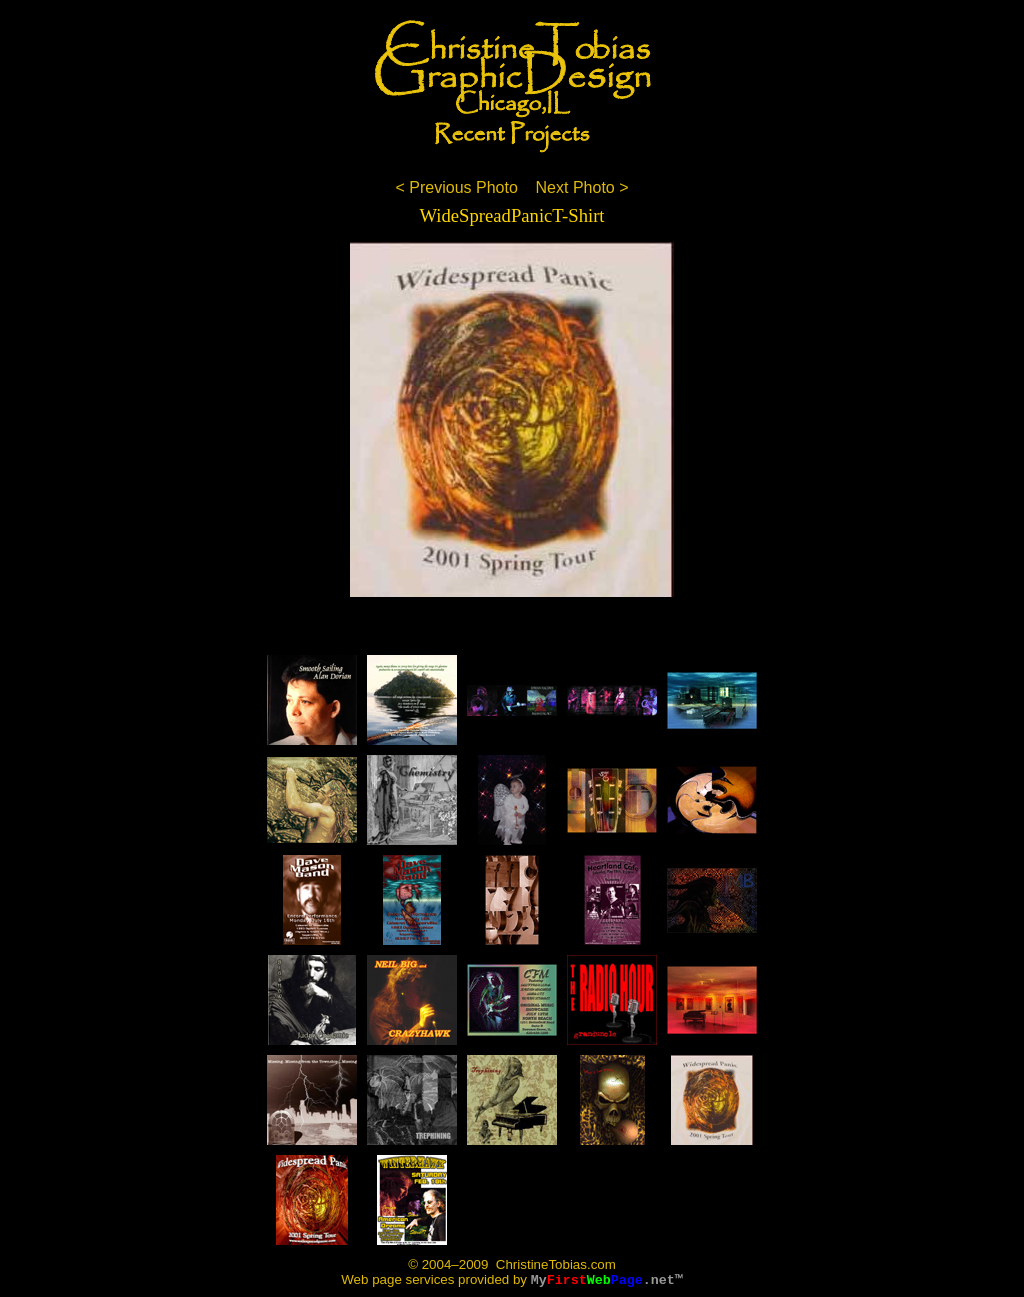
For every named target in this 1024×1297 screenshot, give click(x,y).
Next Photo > (582, 187)
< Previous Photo (456, 187)
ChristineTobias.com (554, 1264)
